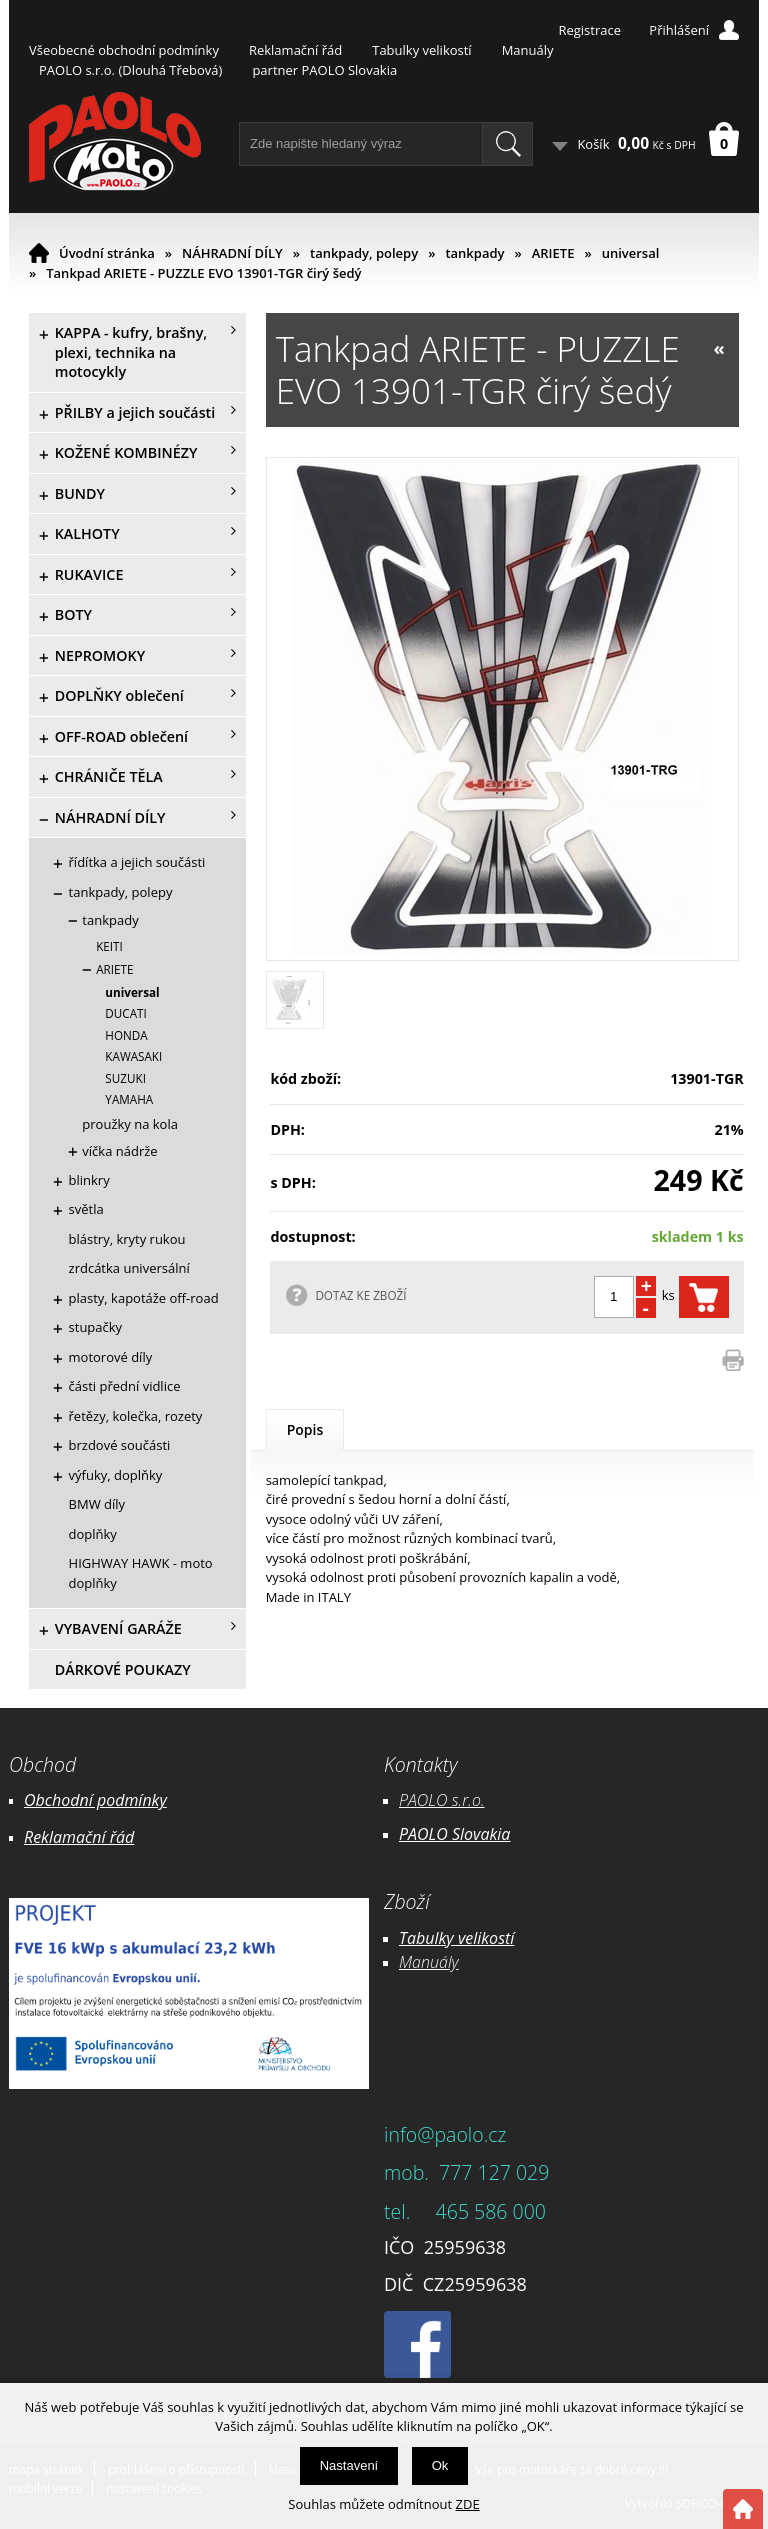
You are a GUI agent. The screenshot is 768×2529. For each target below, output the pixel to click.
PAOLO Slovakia (454, 1834)
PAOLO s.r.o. (442, 1800)
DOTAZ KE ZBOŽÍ (360, 1295)
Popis (305, 1429)
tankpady (474, 253)
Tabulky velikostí (421, 50)
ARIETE (553, 253)
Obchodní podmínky (95, 1800)
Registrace (589, 30)
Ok (440, 2465)
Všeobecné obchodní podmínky (124, 50)
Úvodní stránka (107, 253)
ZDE (468, 2504)
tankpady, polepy (364, 253)
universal (631, 253)
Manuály (528, 50)
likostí (493, 1938)
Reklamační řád (295, 50)
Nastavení (349, 2465)
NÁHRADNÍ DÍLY (232, 253)
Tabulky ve (436, 1938)
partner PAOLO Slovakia (324, 70)
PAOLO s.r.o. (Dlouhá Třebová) (130, 70)
